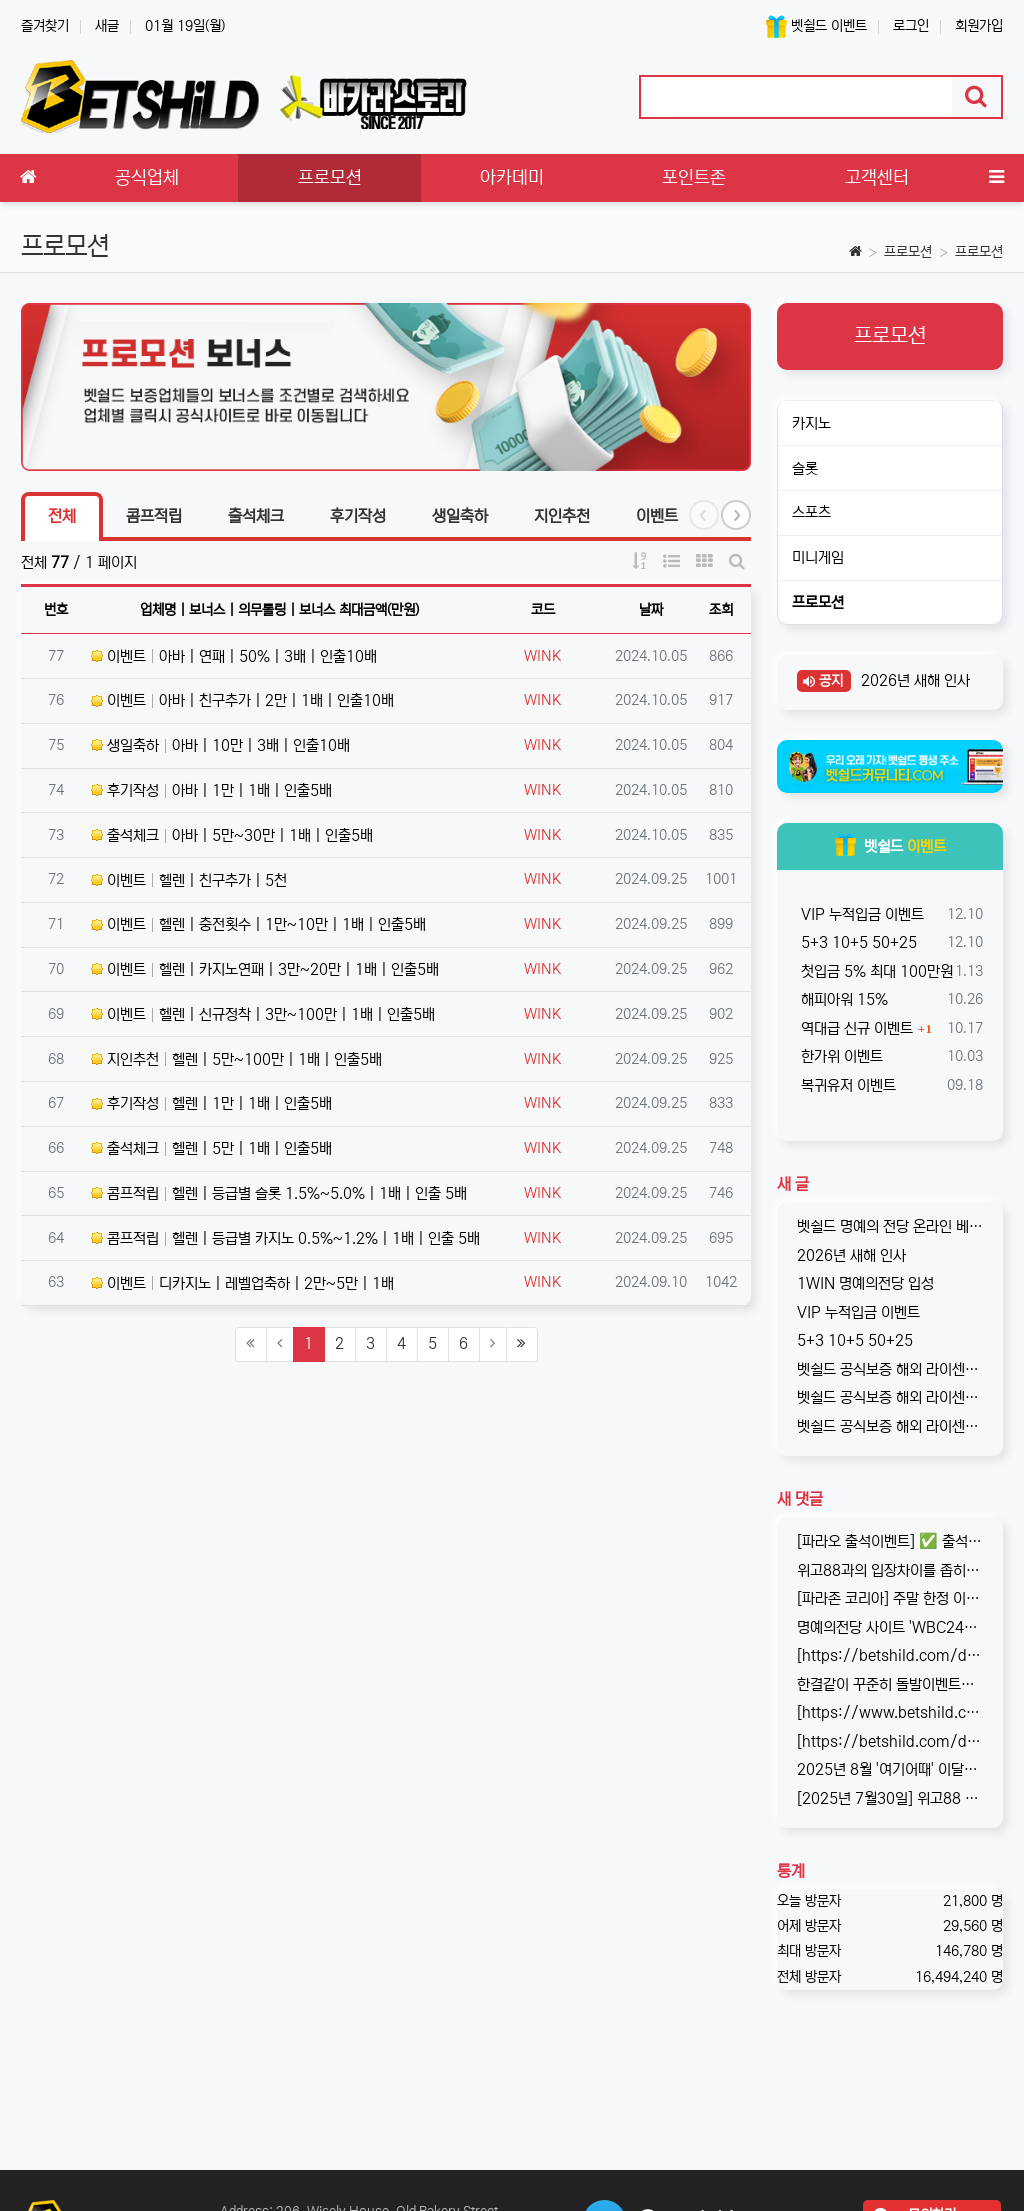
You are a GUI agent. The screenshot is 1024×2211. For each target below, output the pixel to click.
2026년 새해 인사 (913, 680)
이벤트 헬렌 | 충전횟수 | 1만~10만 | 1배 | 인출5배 (258, 924)
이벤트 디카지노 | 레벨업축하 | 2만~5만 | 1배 (242, 1283)
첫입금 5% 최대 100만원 (875, 971)
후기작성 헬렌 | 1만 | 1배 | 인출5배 (211, 1103)
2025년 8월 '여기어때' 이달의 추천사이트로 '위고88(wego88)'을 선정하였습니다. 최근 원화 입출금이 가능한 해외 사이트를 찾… (890, 1769)
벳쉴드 (890, 846)
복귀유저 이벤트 (846, 1085)
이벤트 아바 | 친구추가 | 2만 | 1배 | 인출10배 (242, 700)
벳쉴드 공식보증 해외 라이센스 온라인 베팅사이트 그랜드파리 (890, 1426)
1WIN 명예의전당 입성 (865, 1283)
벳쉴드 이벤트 (816, 26)
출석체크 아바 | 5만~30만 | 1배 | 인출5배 (232, 835)
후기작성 (358, 516)
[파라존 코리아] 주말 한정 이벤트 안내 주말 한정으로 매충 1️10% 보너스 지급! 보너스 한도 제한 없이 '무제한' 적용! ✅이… (890, 1598)
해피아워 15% (842, 999)
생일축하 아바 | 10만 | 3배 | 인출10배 (220, 745)
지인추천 (562, 516)
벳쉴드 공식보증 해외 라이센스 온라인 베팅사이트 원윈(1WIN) (890, 1369)
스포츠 (811, 512)
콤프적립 (154, 516)
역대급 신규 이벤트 (855, 1028)
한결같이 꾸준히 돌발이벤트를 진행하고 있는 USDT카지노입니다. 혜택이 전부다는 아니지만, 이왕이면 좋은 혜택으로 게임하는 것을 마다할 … (890, 1684)
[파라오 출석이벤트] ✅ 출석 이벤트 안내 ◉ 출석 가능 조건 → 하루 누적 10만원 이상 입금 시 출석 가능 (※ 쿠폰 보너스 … (890, 1541)
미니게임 (818, 557)
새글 (107, 26)
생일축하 (460, 516)
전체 (62, 516)
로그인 (911, 26)
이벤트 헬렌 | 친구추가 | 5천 (189, 880)
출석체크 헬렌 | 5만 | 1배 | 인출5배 (211, 1148)
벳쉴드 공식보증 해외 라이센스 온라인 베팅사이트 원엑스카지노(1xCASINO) (890, 1397)
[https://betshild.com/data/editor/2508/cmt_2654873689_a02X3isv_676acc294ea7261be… (890, 1741)
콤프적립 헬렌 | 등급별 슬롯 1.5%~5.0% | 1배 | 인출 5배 (279, 1193)
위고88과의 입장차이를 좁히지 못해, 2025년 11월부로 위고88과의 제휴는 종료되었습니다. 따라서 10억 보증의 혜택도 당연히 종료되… (890, 1570)
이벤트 (657, 516)
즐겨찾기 (45, 26)
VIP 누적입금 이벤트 (860, 914)
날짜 (651, 610)
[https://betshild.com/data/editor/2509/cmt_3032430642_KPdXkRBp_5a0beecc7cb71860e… (890, 1655)
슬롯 (805, 468)
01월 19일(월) (185, 26)
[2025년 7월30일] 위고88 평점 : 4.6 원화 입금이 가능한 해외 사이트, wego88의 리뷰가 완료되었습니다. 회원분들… (890, 1798)
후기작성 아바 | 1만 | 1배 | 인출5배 (211, 790)
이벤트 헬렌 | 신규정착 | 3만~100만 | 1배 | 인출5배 (263, 1014)
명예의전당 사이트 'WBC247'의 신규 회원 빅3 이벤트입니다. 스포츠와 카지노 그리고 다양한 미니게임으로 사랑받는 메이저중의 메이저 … (890, 1627)
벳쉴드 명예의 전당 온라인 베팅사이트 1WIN (890, 1226)
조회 (721, 610)
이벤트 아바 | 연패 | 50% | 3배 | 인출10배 (234, 656)
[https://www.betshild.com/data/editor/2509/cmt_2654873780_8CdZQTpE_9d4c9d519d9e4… (890, 1712)
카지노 (811, 423)
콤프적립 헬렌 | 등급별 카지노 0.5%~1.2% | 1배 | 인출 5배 (285, 1238)
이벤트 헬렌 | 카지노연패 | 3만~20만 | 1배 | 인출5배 (265, 969)
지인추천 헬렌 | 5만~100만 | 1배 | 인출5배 (236, 1059)
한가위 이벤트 (840, 1056)
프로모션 (908, 252)
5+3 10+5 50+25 (857, 942)
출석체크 (256, 516)
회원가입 (979, 26)
